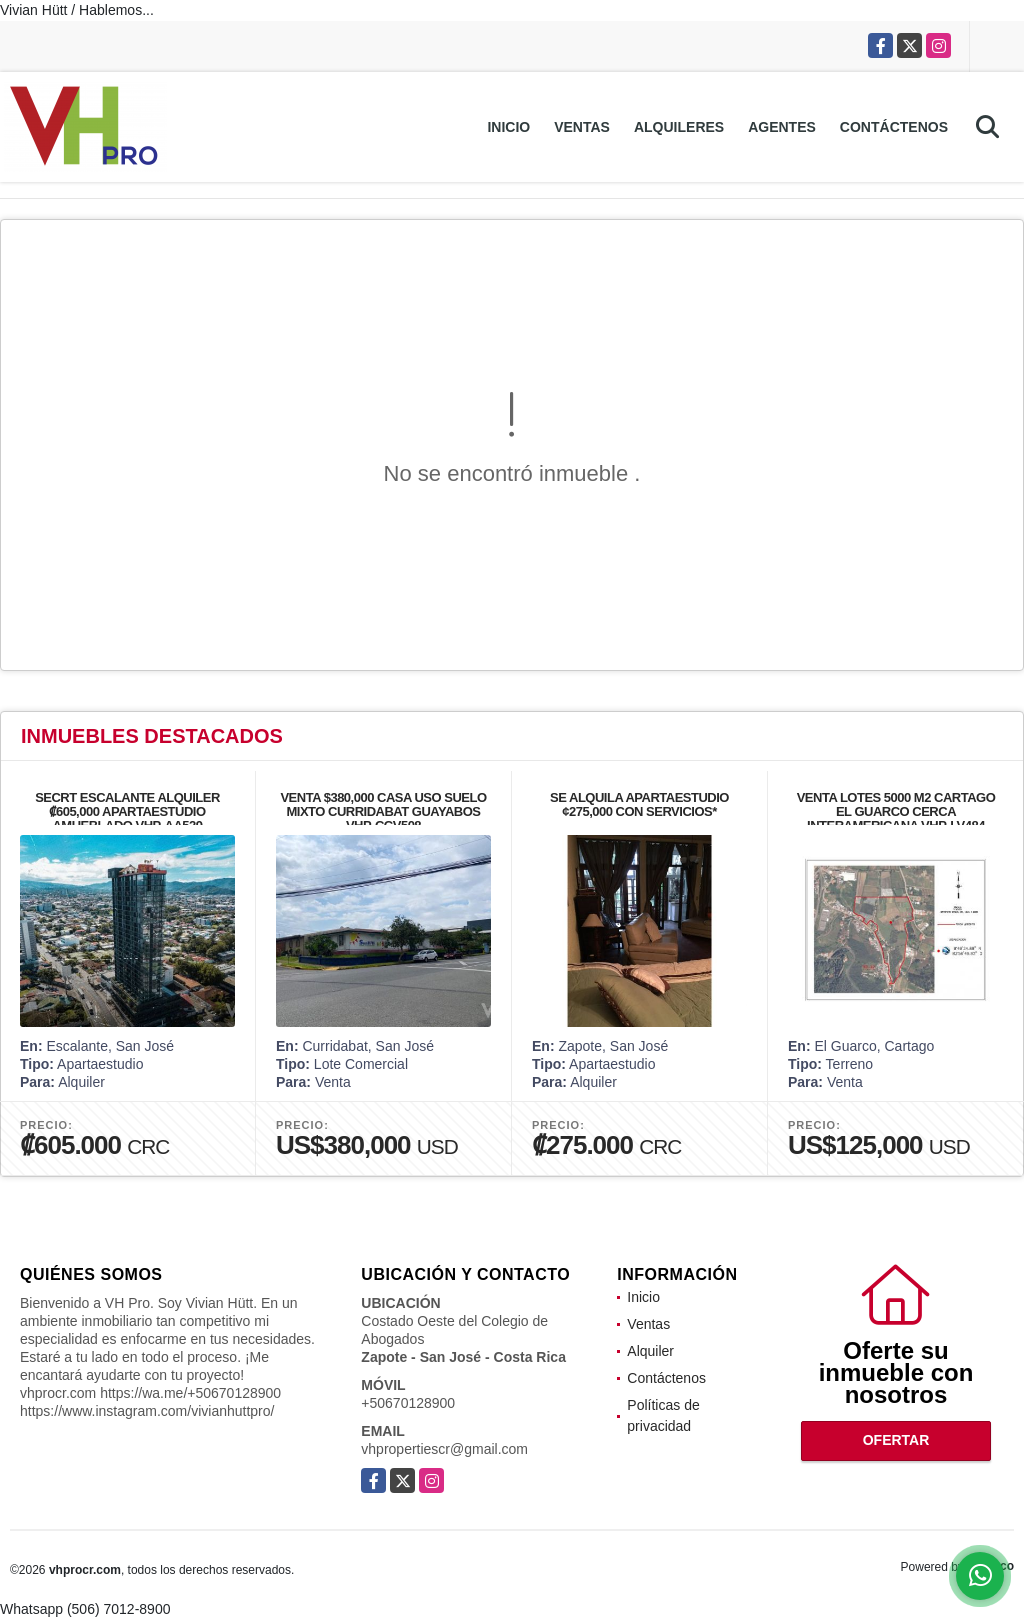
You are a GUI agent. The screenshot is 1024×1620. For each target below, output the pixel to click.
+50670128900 (408, 1403)
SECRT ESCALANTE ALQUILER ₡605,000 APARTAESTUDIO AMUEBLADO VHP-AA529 (127, 811)
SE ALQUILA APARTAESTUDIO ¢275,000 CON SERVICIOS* (639, 804)
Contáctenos (894, 127)
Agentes (782, 127)
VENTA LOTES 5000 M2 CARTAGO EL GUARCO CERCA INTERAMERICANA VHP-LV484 (896, 811)
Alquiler (650, 1351)
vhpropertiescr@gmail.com (444, 1449)
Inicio (508, 127)
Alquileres (679, 127)
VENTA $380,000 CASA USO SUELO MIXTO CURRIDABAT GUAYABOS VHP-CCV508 (383, 811)
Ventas (582, 127)
